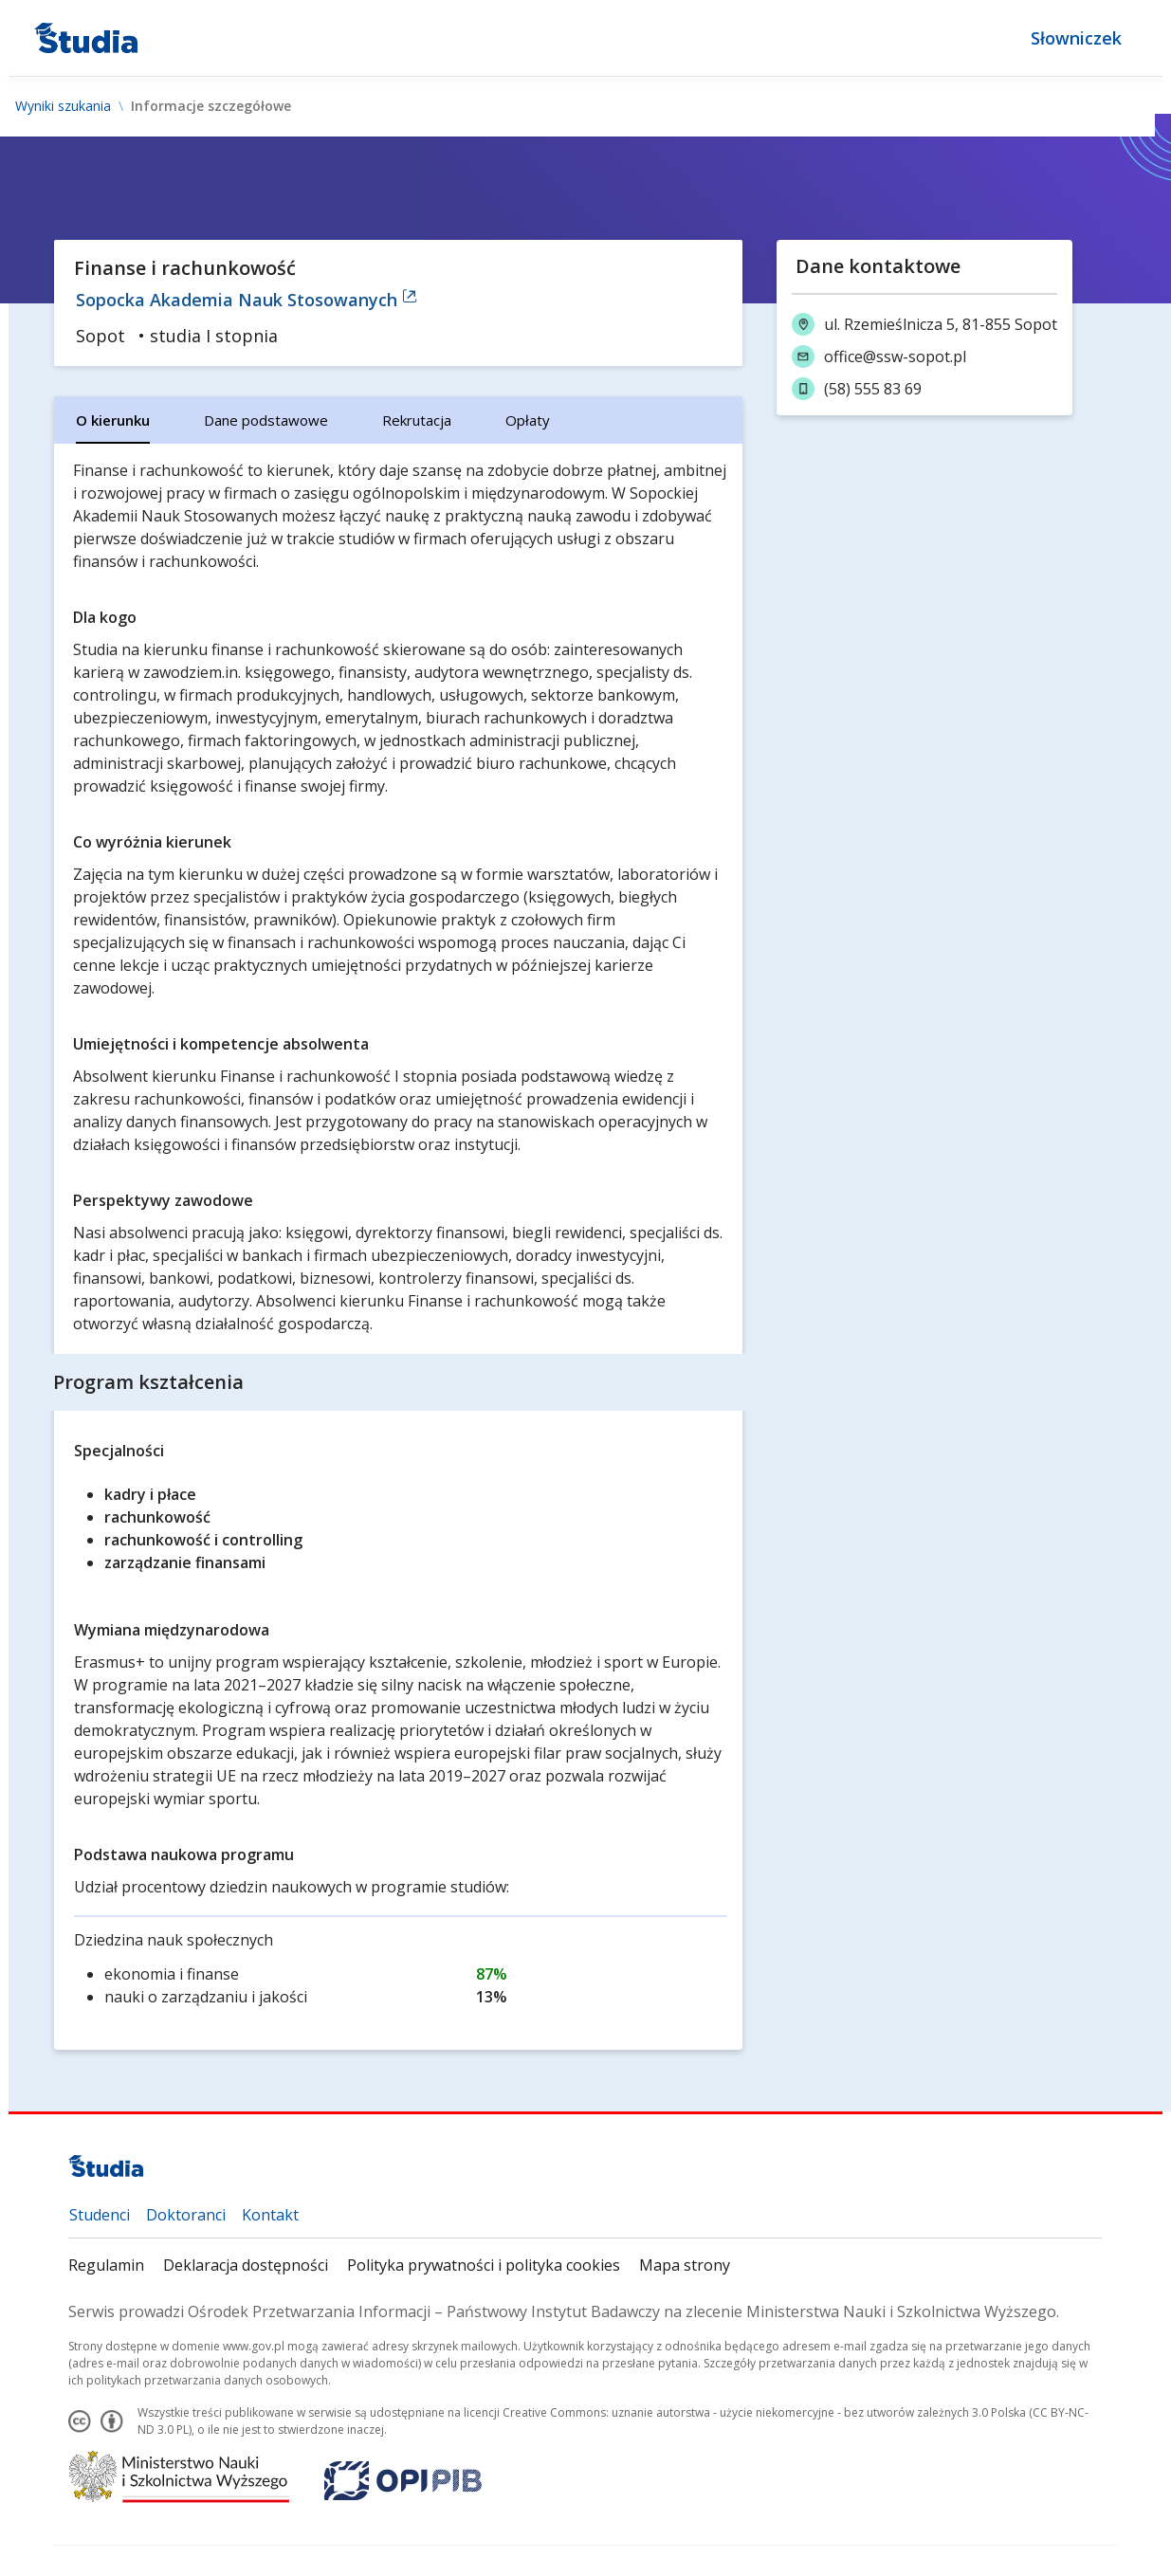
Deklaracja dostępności (246, 2265)
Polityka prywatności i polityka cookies (484, 2265)
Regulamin (107, 2265)
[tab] (114, 420)
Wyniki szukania (63, 106)
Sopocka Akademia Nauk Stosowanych (247, 299)
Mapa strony (685, 2265)
